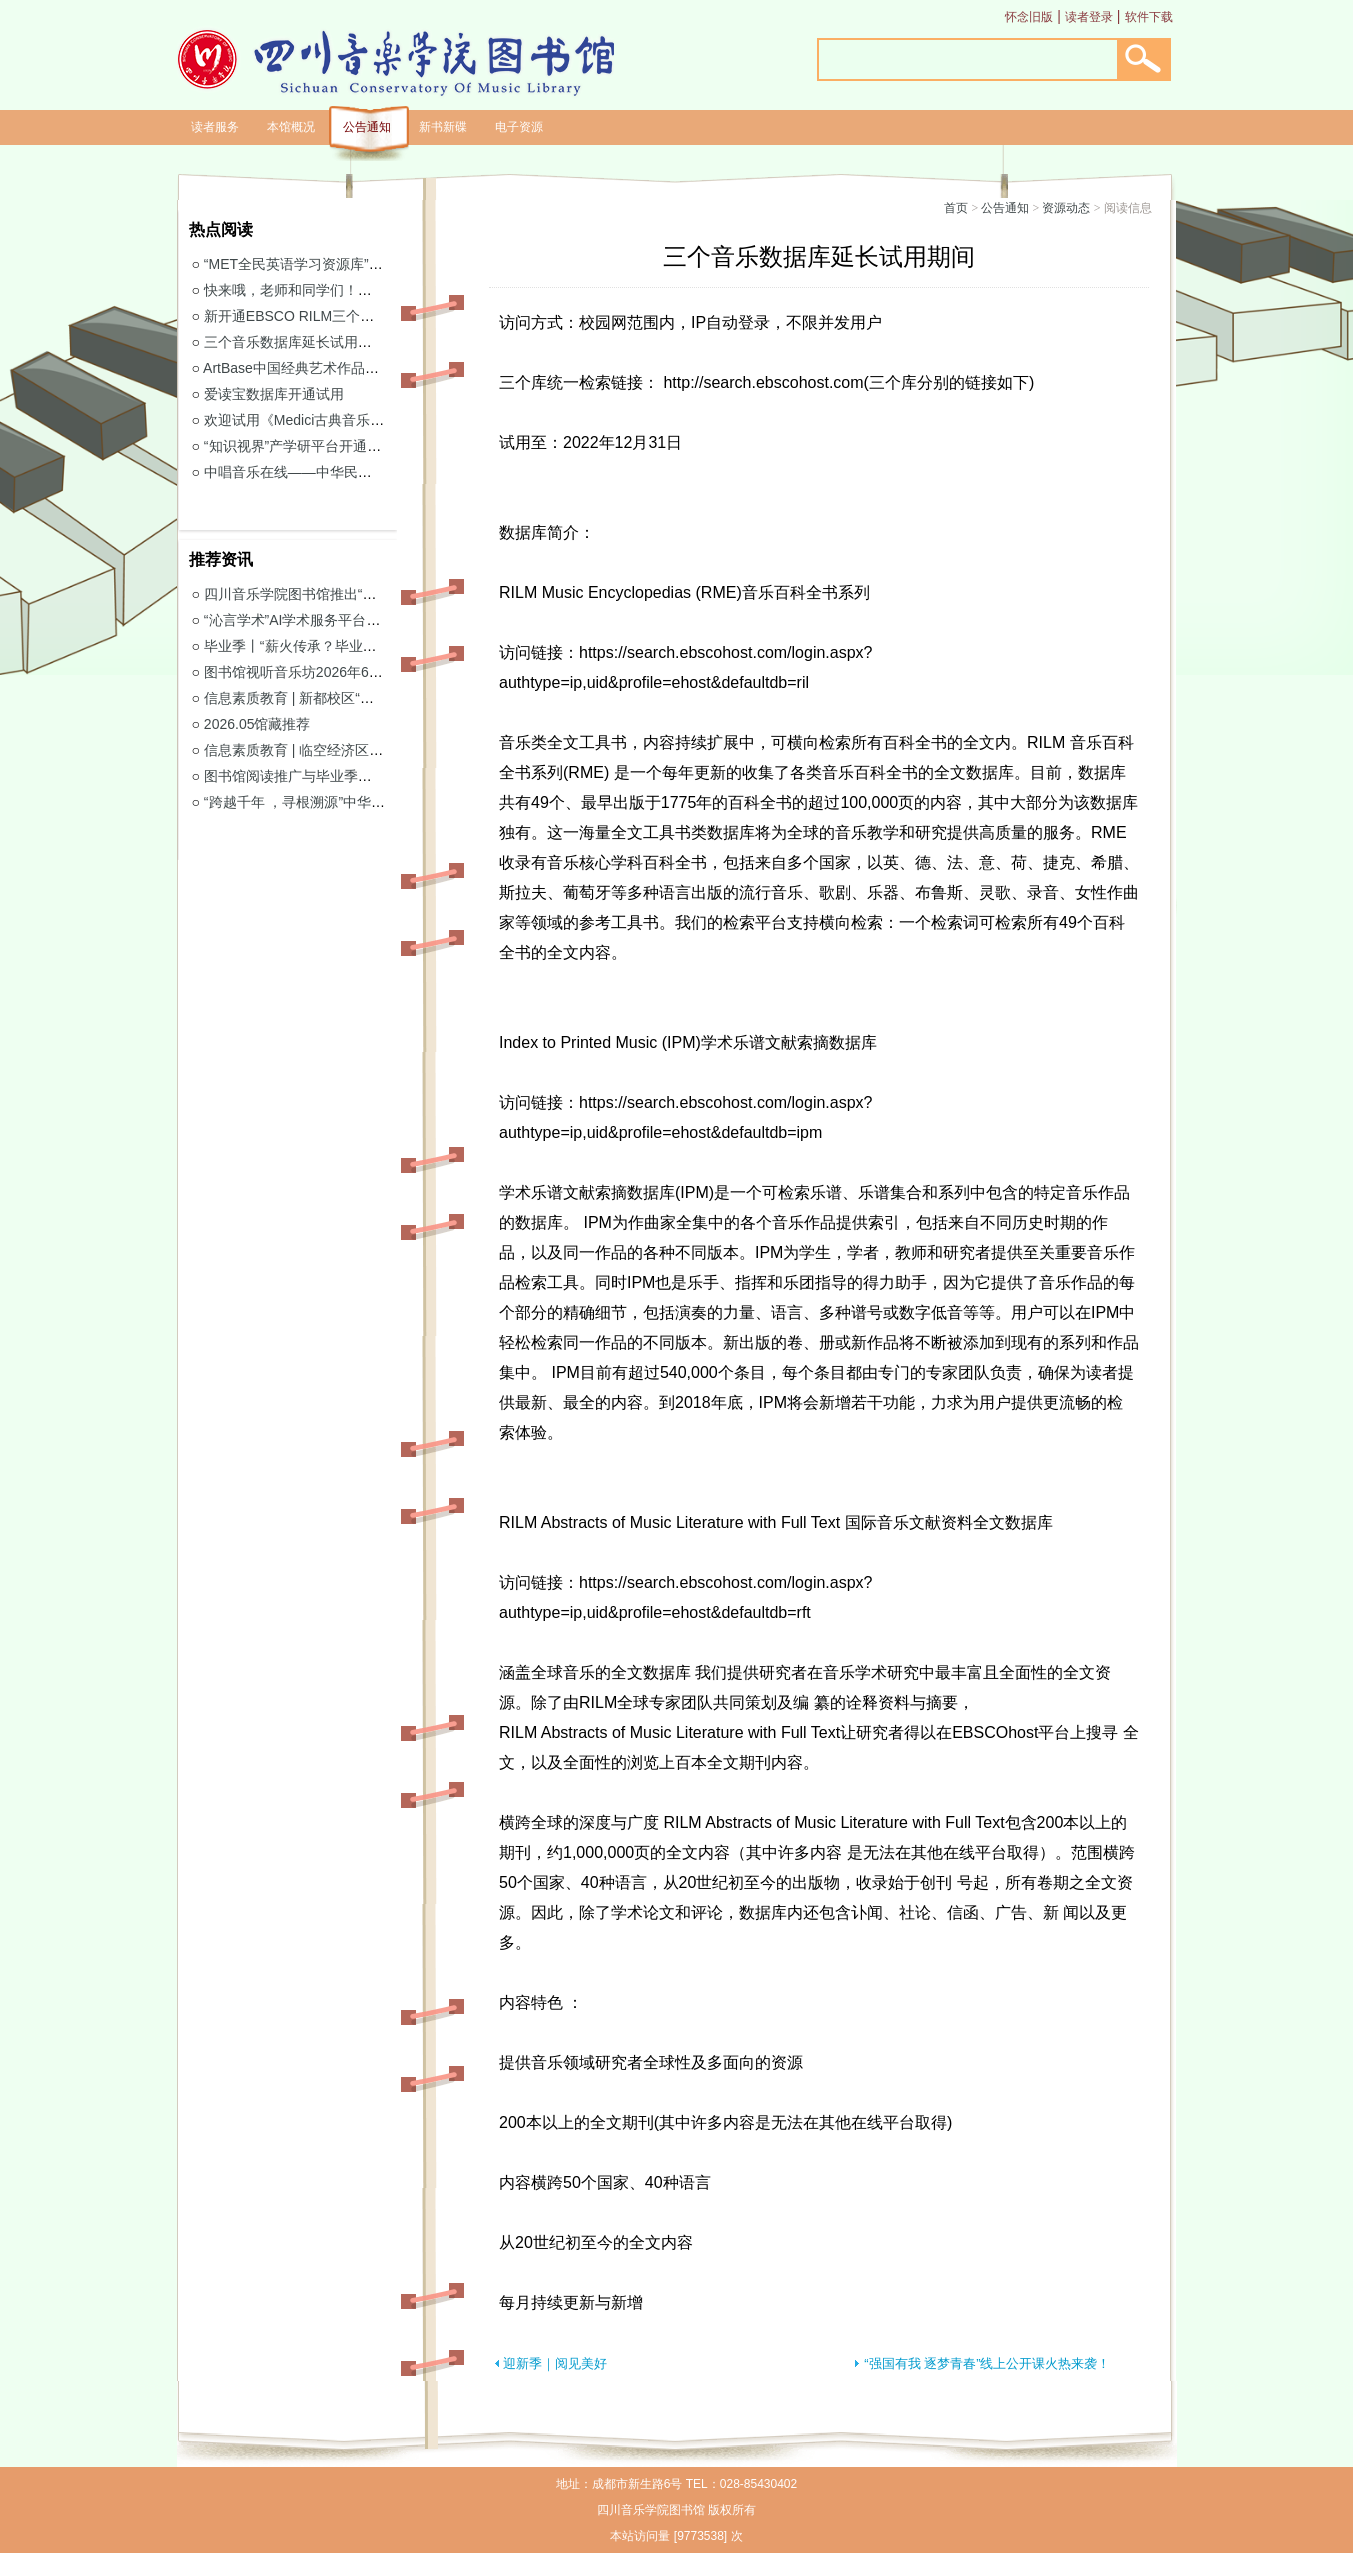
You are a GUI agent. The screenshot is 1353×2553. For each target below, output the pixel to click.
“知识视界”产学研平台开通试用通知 (313, 446)
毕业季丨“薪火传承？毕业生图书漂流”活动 (334, 646)
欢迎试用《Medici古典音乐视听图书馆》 (329, 420)
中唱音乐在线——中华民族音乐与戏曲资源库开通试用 (372, 472)
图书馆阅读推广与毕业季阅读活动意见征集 (337, 776)
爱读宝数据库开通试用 (274, 394)
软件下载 (1149, 17)
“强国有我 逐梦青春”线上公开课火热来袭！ (987, 2363)
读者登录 (1089, 17)
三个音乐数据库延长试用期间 (295, 342)
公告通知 (367, 127)
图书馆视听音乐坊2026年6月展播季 (314, 672)
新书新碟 (443, 127)
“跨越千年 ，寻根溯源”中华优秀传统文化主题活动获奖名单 (385, 802)
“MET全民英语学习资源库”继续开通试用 (328, 264)
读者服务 (215, 127)
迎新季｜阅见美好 (555, 2363)
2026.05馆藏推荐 (257, 724)
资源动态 (1066, 208)
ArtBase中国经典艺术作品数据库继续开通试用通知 (361, 368)
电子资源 (519, 127)
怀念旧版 (1029, 17)
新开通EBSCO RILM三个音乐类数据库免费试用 (352, 316)
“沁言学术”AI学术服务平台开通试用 (313, 620)
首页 (956, 208)
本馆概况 (291, 127)
